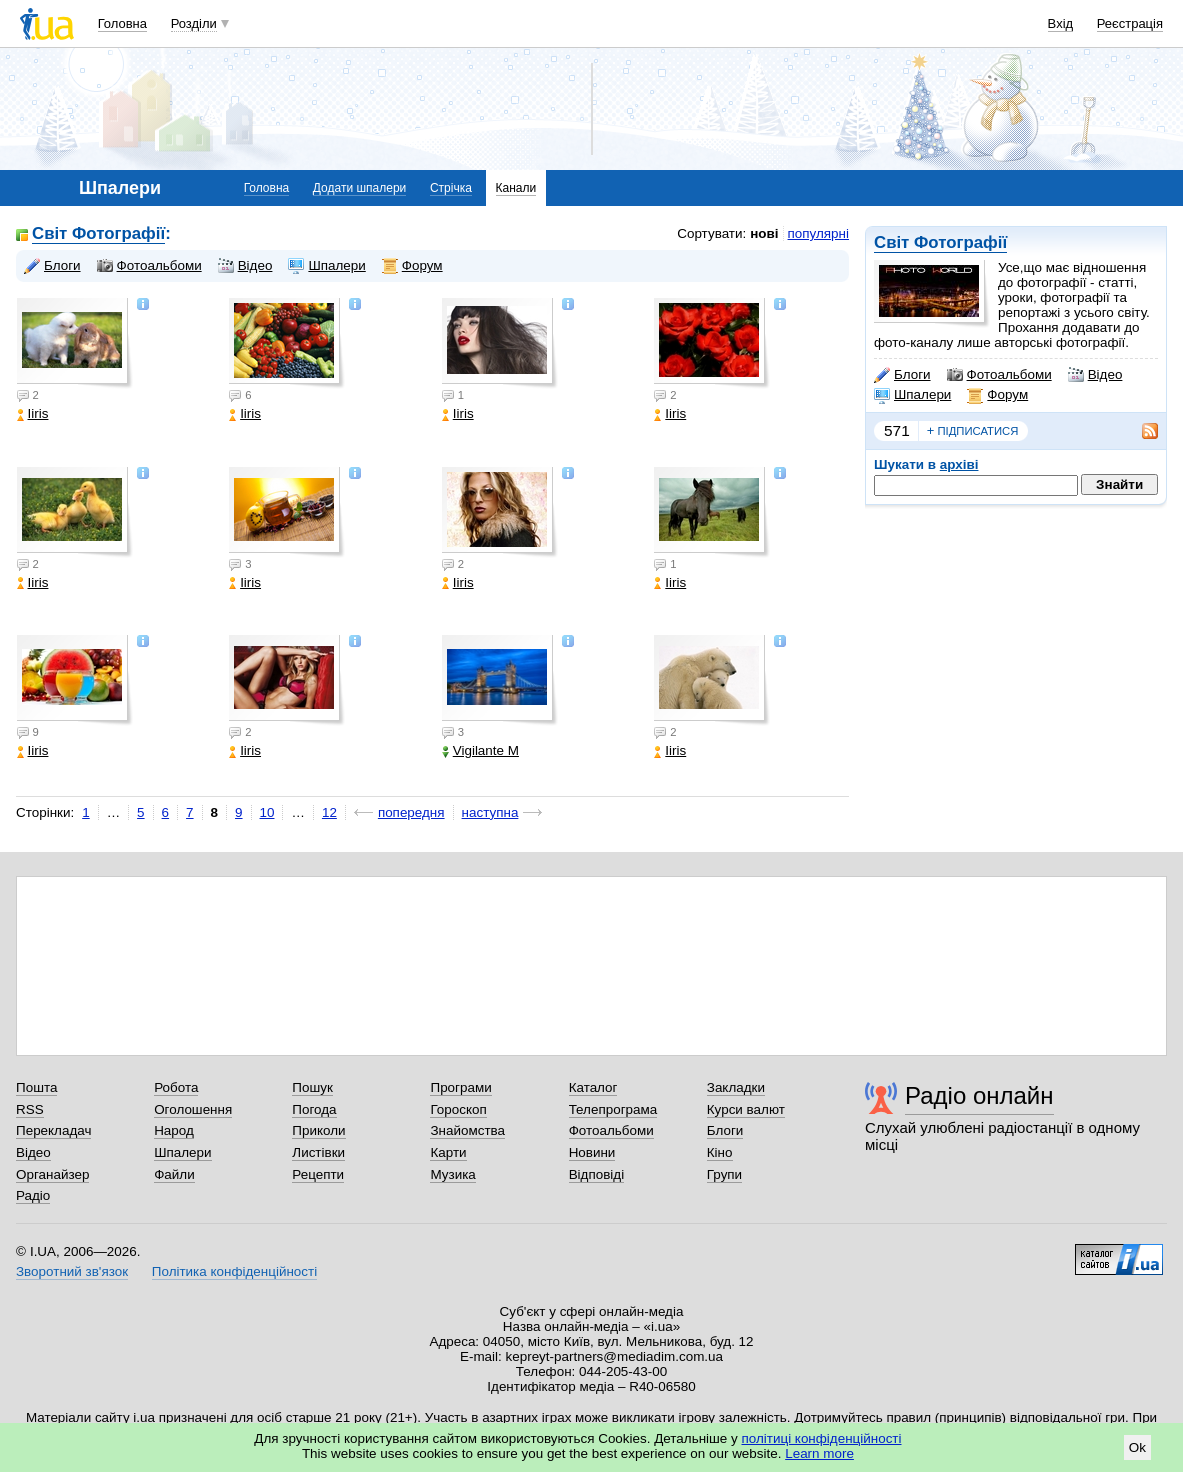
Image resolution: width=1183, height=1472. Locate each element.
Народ (174, 1130)
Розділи (194, 23)
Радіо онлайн (979, 1095)
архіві (959, 464)
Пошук (312, 1087)
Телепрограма (613, 1109)
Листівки (318, 1152)
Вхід (1061, 23)
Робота (176, 1087)
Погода (314, 1109)
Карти (448, 1152)
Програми (460, 1087)
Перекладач (53, 1130)
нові (764, 233)
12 (329, 812)
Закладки (736, 1087)
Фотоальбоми (999, 375)
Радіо (33, 1195)
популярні (818, 233)
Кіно (720, 1152)
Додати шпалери (359, 188)
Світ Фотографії (940, 242)
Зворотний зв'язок (72, 1271)
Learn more (819, 1453)
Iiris (33, 413)
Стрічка (451, 188)
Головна (122, 23)
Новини (592, 1152)
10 (267, 812)
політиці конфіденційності (822, 1438)
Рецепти (318, 1174)
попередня (411, 812)
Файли (174, 1174)
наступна (490, 812)
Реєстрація (1130, 23)
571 (897, 430)
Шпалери (912, 395)
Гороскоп (458, 1109)
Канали (516, 188)
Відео (1095, 375)
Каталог (593, 1087)
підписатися (973, 431)
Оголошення (193, 1109)
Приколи (318, 1130)
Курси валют (746, 1109)
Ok (1137, 1447)
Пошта (36, 1087)
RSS (30, 1109)
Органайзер (52, 1174)
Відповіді (597, 1174)
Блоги (902, 375)
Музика (452, 1174)
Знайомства (467, 1130)
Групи (724, 1174)
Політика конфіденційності (234, 1271)
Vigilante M (480, 750)
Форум (997, 395)
